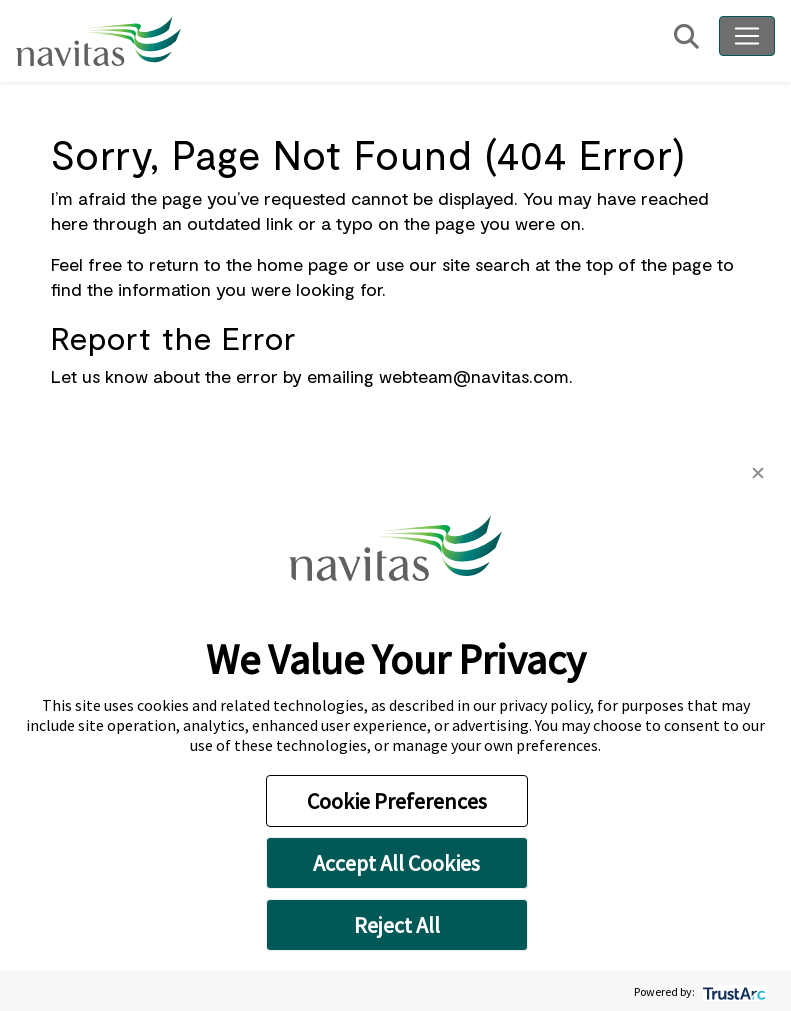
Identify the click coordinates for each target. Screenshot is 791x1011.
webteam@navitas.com (474, 376)
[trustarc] (732, 991)
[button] (758, 470)
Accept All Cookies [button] (396, 863)
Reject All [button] (397, 925)
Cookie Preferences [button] (397, 801)
